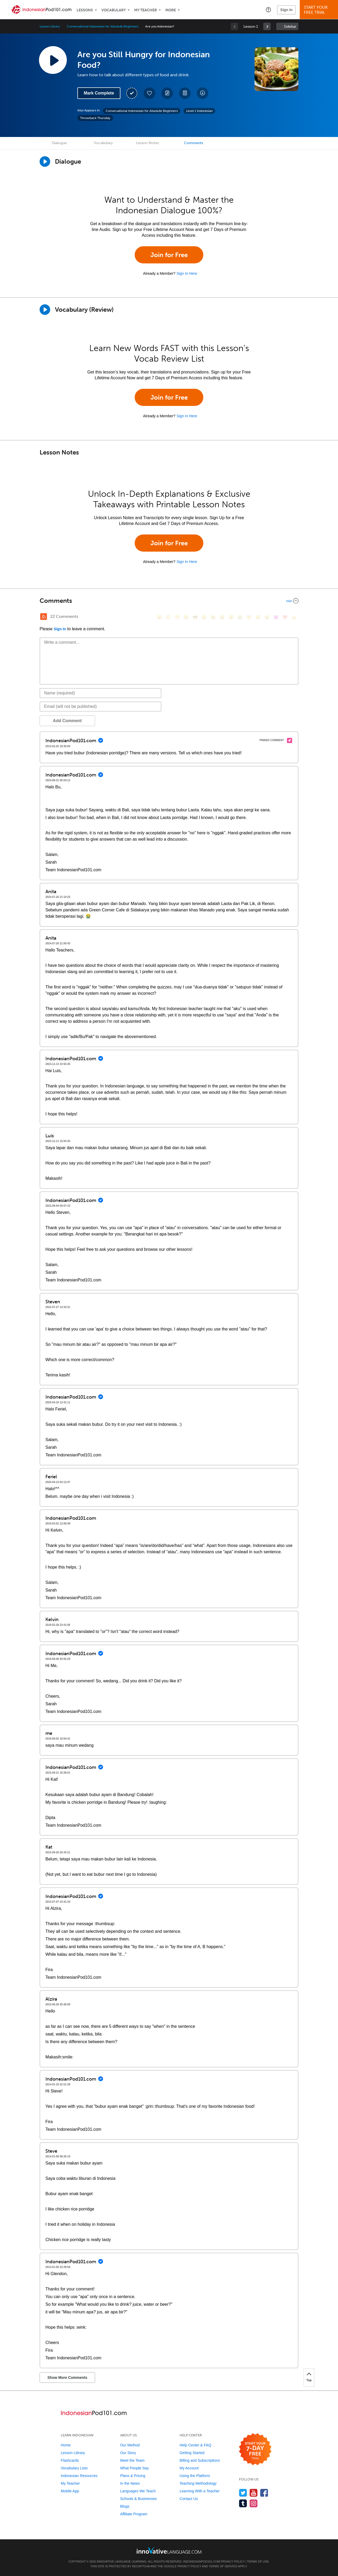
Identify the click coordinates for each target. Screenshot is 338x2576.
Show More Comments (67, 2377)
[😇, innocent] (249, 617)
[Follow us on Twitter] (243, 2493)
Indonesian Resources (79, 2476)
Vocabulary (113, 10)
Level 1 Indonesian (199, 111)
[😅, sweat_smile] (222, 617)
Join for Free (169, 255)
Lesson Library (50, 26)
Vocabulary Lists (74, 2468)
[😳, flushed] (168, 617)
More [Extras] (170, 10)
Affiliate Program (133, 2514)
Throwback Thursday (95, 118)
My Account (189, 2468)
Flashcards (70, 2460)
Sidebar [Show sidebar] (290, 26)
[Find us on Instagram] (254, 2503)
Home (66, 2445)
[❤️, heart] (284, 617)
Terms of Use (258, 2561)
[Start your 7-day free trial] (255, 2449)
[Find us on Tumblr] (243, 2503)
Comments (193, 143)
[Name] (100, 693)
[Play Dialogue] (45, 161)
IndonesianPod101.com (201, 2561)
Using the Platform (195, 2476)
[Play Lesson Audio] (53, 60)
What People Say (134, 2468)
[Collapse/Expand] (169, 600)
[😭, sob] (240, 617)
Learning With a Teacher (200, 2491)
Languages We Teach (138, 2491)
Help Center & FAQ (195, 2445)
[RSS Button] (44, 617)
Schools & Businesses (138, 2499)
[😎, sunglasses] (195, 617)
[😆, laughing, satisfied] (213, 617)
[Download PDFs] (185, 93)
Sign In (286, 10)
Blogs (124, 2506)
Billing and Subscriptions (200, 2460)
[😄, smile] (159, 617)
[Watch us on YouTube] (254, 2493)
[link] (267, 26)
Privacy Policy (233, 2561)
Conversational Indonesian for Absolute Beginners (102, 26)
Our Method (130, 2445)
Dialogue (59, 143)
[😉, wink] (231, 617)
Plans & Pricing (132, 2476)
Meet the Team (132, 2460)
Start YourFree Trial (319, 10)
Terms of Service (223, 2566)
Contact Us (189, 2499)
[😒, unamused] (186, 617)
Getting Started (192, 2453)
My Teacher (145, 10)
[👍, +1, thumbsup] (293, 617)
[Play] (45, 309)
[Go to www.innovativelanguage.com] (169, 2550)
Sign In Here (186, 273)
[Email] (100, 707)
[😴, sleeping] (257, 617)
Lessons (85, 10)
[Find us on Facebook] (264, 2493)
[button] (268, 9)
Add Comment (67, 720)
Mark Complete (99, 93)
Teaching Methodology (198, 2483)
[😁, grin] (177, 617)
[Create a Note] (167, 93)
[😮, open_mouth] (266, 617)
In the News (130, 2483)
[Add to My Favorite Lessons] (149, 93)
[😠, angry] (204, 617)
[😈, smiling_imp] (275, 617)
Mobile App (70, 2491)
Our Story (128, 2453)
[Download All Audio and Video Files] (202, 93)
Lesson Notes (147, 143)
